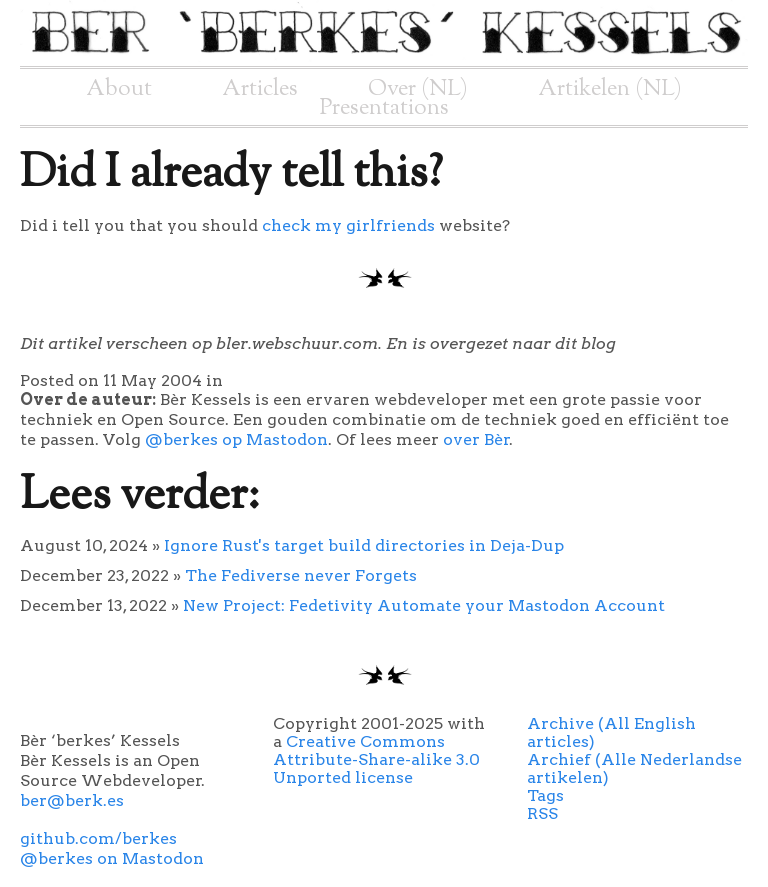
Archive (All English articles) (611, 732)
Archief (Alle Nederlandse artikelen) (634, 768)
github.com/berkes (98, 838)
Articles (260, 89)
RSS (542, 813)
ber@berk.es (72, 800)
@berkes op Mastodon (236, 439)
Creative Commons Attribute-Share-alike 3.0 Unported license (376, 759)
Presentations (384, 108)
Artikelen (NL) (610, 89)
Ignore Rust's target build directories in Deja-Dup (364, 545)
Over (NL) (418, 89)
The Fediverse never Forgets (301, 575)
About (119, 89)
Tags (545, 795)
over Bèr (476, 439)
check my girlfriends (348, 225)
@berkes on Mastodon (112, 858)
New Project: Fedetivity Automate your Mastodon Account (424, 605)
